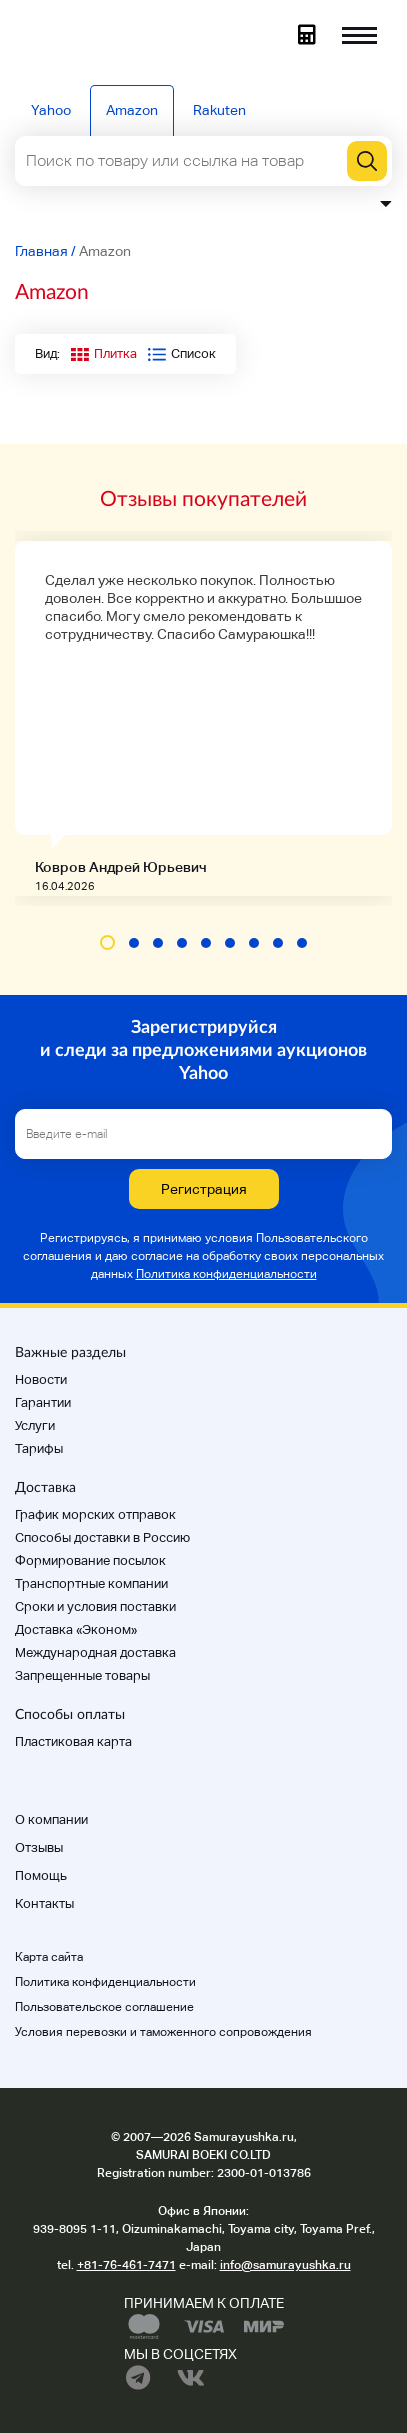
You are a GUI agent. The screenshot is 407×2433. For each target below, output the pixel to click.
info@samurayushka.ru (285, 2265)
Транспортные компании (91, 1583)
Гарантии (43, 1402)
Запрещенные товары (82, 1675)
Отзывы (39, 1847)
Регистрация (204, 1189)
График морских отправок (95, 1514)
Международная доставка (95, 1652)
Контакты (44, 1903)
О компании (51, 1819)
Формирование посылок (90, 1560)
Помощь (41, 1875)
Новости (41, 1379)
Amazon (132, 110)
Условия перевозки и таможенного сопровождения (163, 2032)
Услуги (35, 1425)
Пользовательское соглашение (104, 2007)
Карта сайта (49, 1957)
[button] (107, 942)
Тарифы (39, 1448)
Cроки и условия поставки (95, 1606)
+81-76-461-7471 (126, 2265)
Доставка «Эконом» (76, 1629)
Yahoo (51, 110)
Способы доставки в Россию (102, 1537)
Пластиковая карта (73, 1741)
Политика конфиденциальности (226, 1274)
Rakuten (219, 110)
